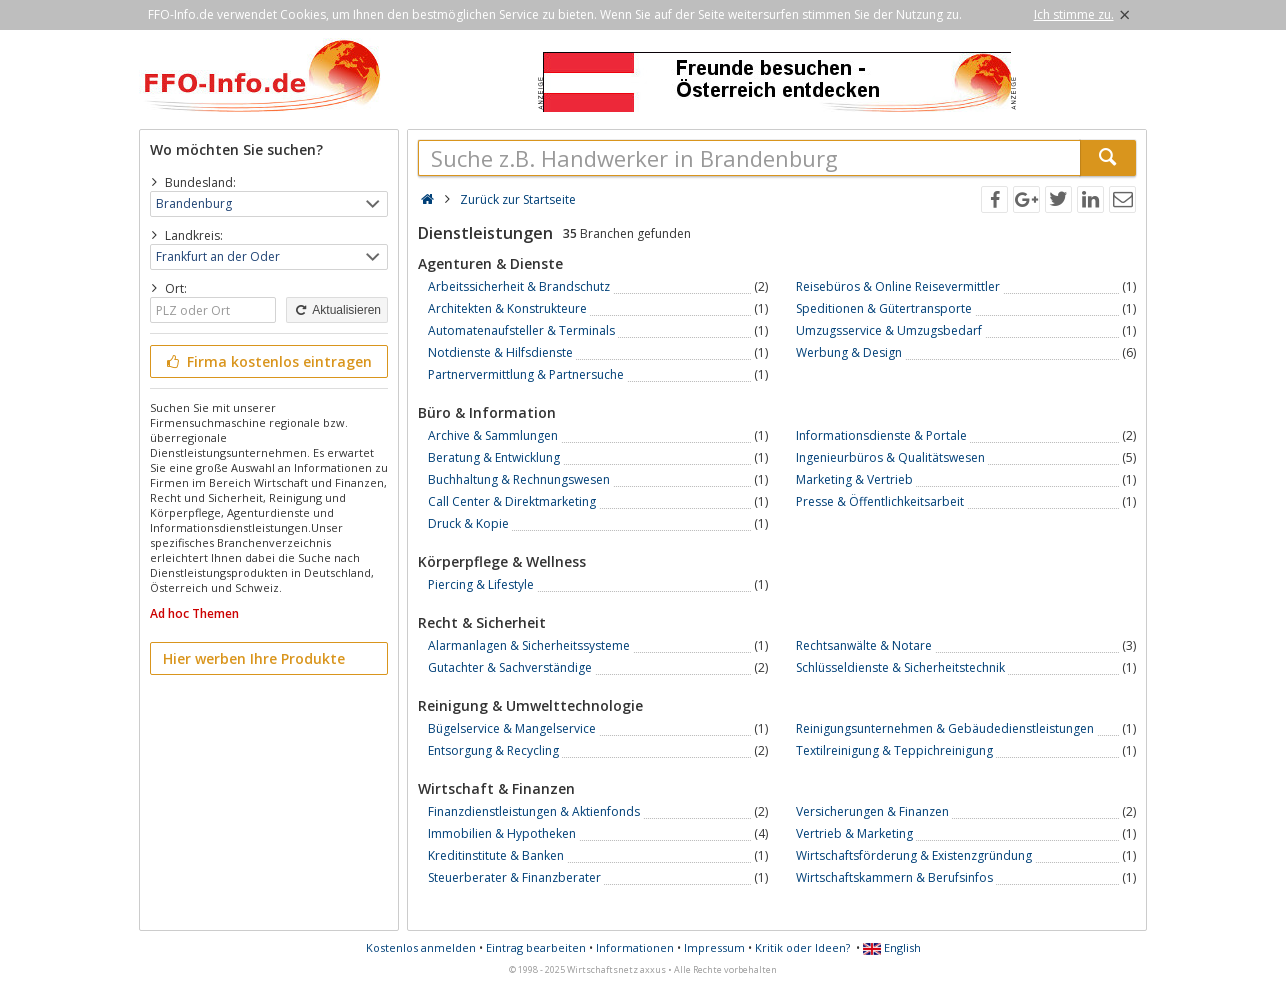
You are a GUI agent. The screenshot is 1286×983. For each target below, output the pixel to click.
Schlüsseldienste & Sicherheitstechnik (900, 667)
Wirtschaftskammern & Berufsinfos (894, 877)
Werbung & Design (849, 352)
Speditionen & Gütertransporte (884, 308)
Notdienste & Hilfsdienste (500, 352)
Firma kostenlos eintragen (267, 361)
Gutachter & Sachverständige (510, 667)
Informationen (635, 947)
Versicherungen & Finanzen (872, 811)
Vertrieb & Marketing (854, 833)
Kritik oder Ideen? (802, 947)
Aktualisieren (337, 310)
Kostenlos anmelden (421, 947)
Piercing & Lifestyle (481, 584)
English (892, 947)
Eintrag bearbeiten (536, 947)
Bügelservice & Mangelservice (512, 728)
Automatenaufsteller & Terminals (521, 330)
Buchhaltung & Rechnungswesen (519, 479)
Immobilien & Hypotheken (502, 833)
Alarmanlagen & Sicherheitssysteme (529, 645)
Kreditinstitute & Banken (496, 855)
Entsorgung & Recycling (493, 750)
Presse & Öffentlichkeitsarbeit (880, 501)
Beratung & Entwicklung (494, 457)
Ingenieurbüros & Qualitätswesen (890, 457)
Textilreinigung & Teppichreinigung (894, 750)
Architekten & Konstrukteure (507, 308)
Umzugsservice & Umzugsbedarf (889, 330)
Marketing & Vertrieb (854, 479)
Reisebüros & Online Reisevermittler (898, 286)
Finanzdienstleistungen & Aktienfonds (534, 811)
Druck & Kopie (468, 523)
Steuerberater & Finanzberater (514, 877)
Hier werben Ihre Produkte (254, 658)
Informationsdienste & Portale (881, 435)
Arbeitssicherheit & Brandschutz (519, 286)
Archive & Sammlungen (493, 435)
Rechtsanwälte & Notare (864, 645)
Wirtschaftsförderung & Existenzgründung (914, 855)
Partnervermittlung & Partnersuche (526, 374)
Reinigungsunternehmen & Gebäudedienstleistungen (945, 728)
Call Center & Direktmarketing (512, 501)
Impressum (714, 947)
